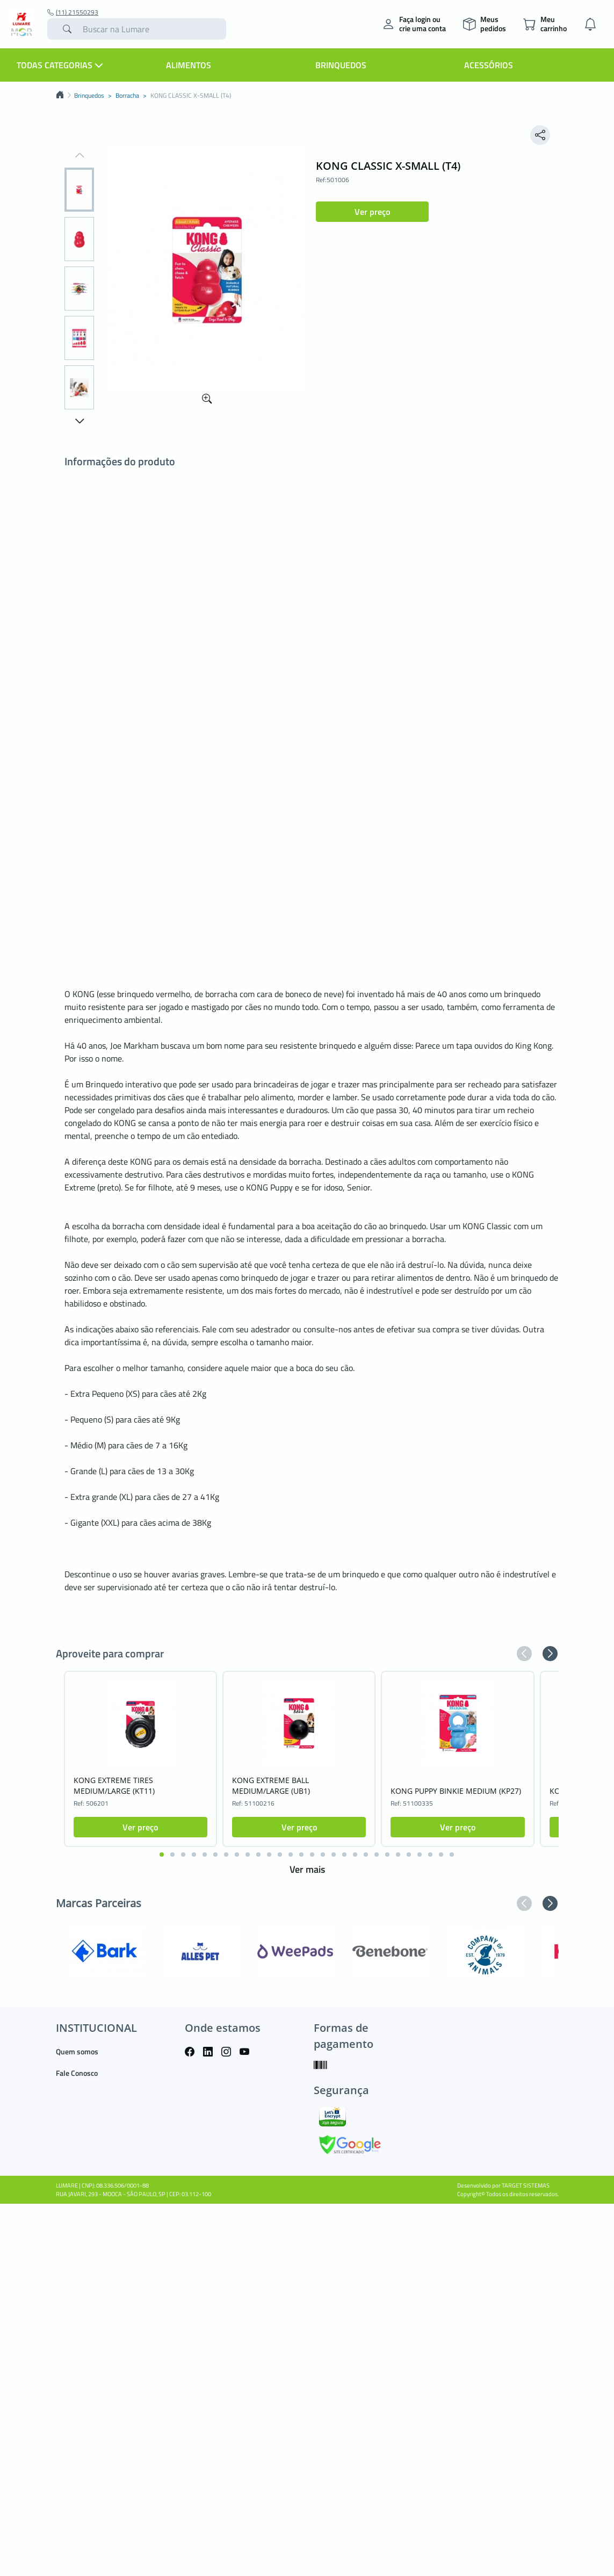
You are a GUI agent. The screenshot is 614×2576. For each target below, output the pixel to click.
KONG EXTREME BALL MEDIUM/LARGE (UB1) (271, 1785)
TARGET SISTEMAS (526, 2185)
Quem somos (77, 2051)
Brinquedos (340, 65)
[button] (79, 156)
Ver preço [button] (372, 211)
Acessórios (488, 65)
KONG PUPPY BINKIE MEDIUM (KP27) (456, 1791)
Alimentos (188, 65)
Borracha (127, 95)
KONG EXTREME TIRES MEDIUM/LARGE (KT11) (114, 1785)
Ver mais (307, 1869)
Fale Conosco (77, 2073)
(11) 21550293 (72, 12)
